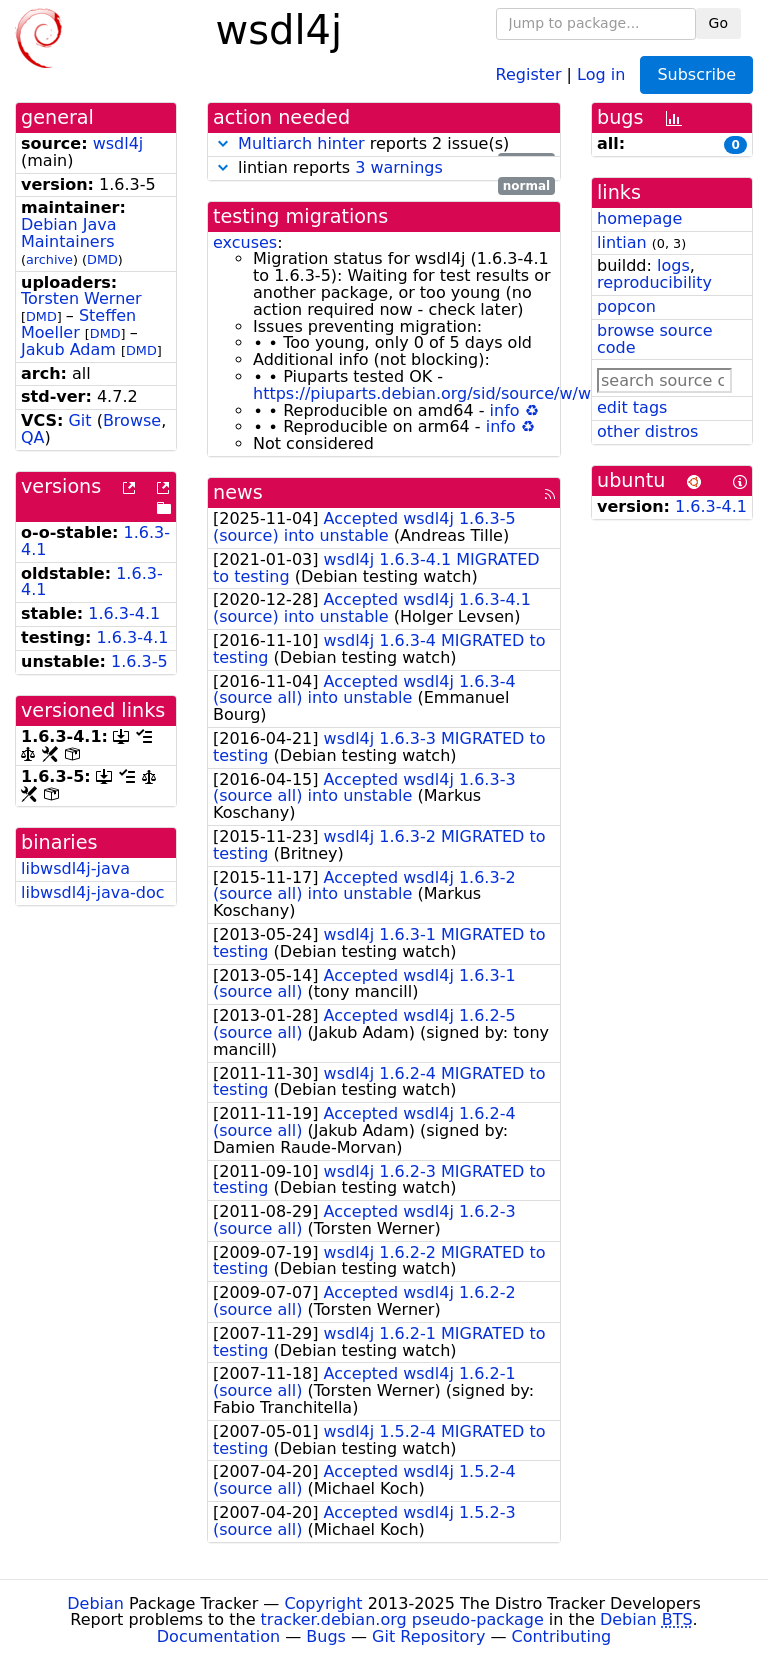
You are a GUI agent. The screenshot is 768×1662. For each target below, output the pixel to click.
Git (79, 420)
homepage (639, 218)
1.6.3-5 (139, 661)
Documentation (218, 1636)
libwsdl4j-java (75, 868)
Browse (132, 420)
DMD (102, 259)
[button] (223, 143)
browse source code (655, 339)
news (238, 492)
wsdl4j (118, 143)
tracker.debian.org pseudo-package (402, 1619)
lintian (622, 242)
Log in (601, 73)
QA (33, 437)
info (505, 410)
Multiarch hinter (301, 143)
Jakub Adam (68, 349)
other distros (647, 431)
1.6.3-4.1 (124, 613)
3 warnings (399, 167)
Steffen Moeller (78, 324)
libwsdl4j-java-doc (93, 892)
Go (718, 23)
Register (529, 73)
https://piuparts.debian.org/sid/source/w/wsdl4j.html (461, 393)
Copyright (323, 1603)
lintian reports (384, 168)
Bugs (326, 1636)
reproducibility (654, 282)
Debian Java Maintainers (69, 233)
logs (673, 265)
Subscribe (696, 74)
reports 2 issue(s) (384, 144)
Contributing (562, 1636)
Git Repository (428, 1636)
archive (49, 259)
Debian (95, 1603)
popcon (626, 306)
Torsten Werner (81, 298)
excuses (245, 242)
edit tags (632, 407)
